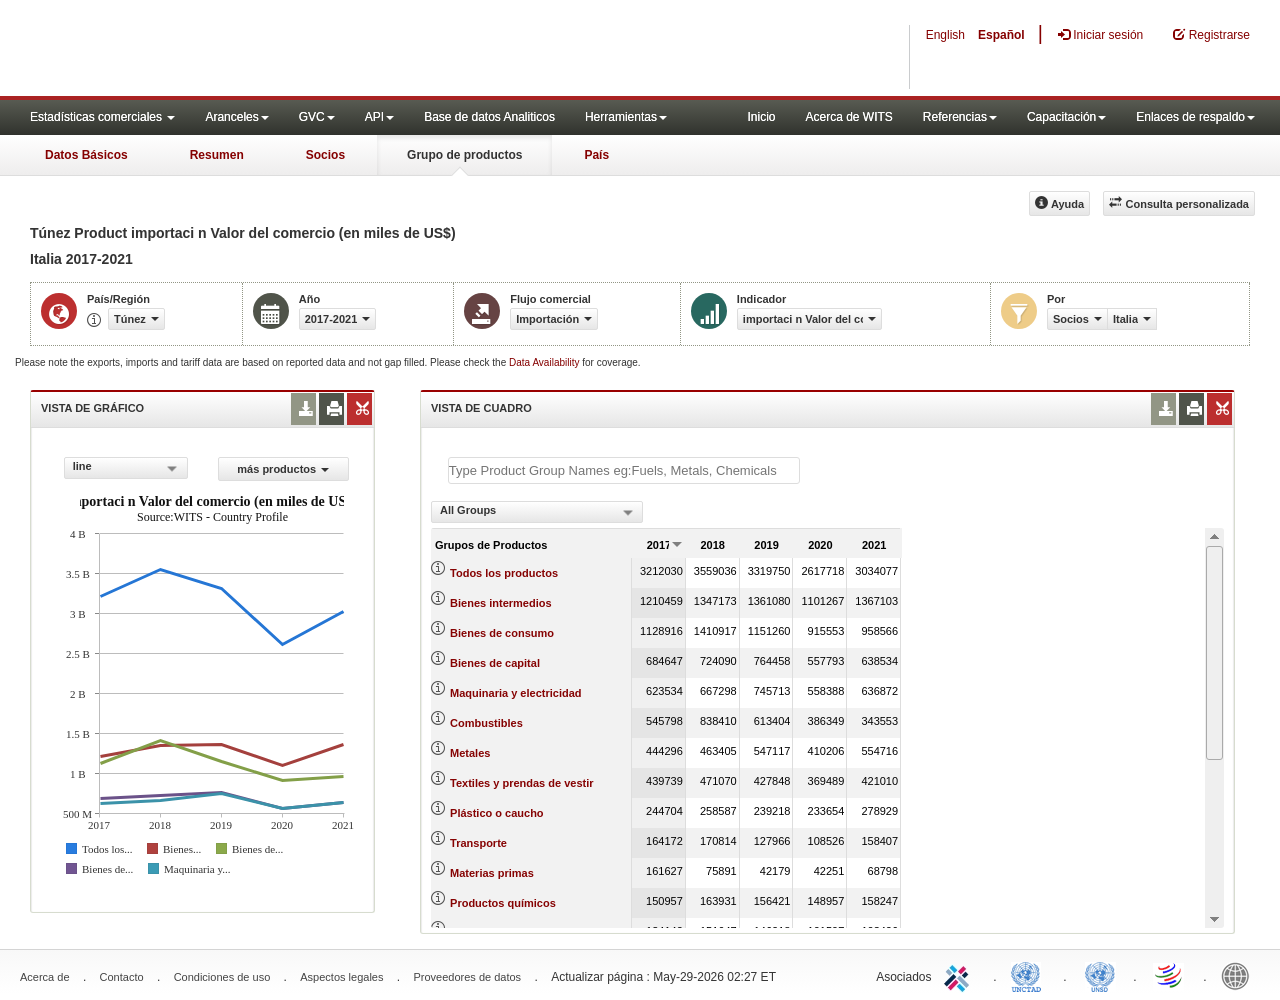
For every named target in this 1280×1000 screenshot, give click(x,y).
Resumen (217, 155)
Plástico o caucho (497, 813)
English (945, 35)
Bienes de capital (495, 663)
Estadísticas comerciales (102, 117)
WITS (200, 50)
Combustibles (486, 723)
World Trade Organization (1170, 975)
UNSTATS (1100, 975)
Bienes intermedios (500, 603)
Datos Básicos (86, 155)
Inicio (761, 117)
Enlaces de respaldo (1195, 117)
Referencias (960, 117)
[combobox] (126, 468)
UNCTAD (1030, 975)
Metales (470, 753)
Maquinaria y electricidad (515, 693)
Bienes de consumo (502, 633)
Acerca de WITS (848, 117)
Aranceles (236, 117)
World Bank (1240, 975)
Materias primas (492, 873)
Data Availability (545, 362)
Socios (325, 155)
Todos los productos (504, 573)
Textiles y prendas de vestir (521, 783)
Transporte (478, 843)
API (379, 117)
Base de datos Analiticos (489, 117)
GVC (317, 117)
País (596, 155)
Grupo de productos (464, 155)
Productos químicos (503, 903)
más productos (283, 469)
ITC (960, 975)
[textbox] (624, 470)
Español (1001, 35)
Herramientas (626, 117)
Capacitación (1066, 117)
